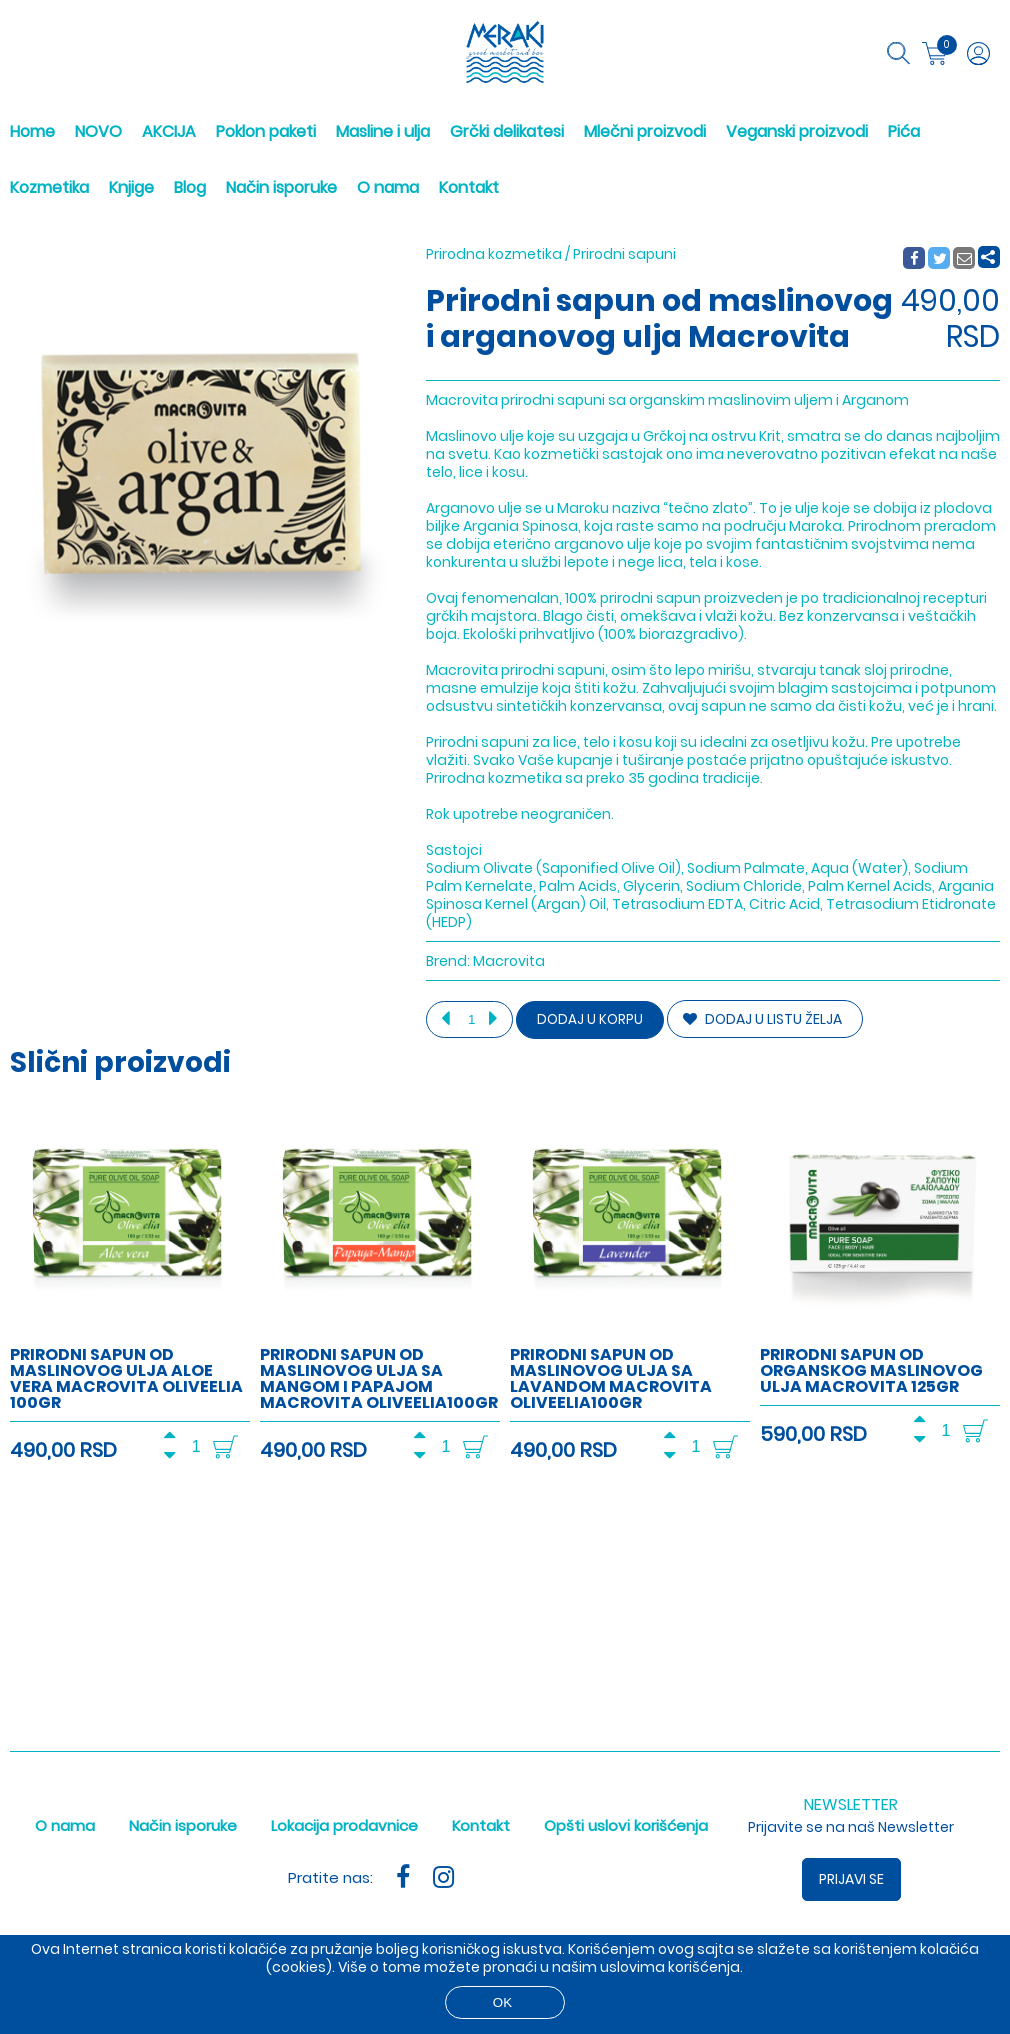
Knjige (131, 187)
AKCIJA (169, 131)
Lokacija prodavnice (344, 1825)
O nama (388, 187)
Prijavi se (851, 1879)
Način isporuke (281, 187)
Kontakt (469, 187)
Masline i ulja (383, 131)
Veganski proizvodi (797, 131)
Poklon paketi (266, 131)
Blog (190, 187)
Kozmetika (49, 187)
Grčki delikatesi (507, 131)
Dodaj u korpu (590, 1019)
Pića (904, 131)
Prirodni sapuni (624, 254)
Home (32, 131)
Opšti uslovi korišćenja (626, 1825)
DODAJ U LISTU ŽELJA (762, 1019)
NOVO (98, 131)
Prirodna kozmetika (494, 254)
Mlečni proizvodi (645, 131)
